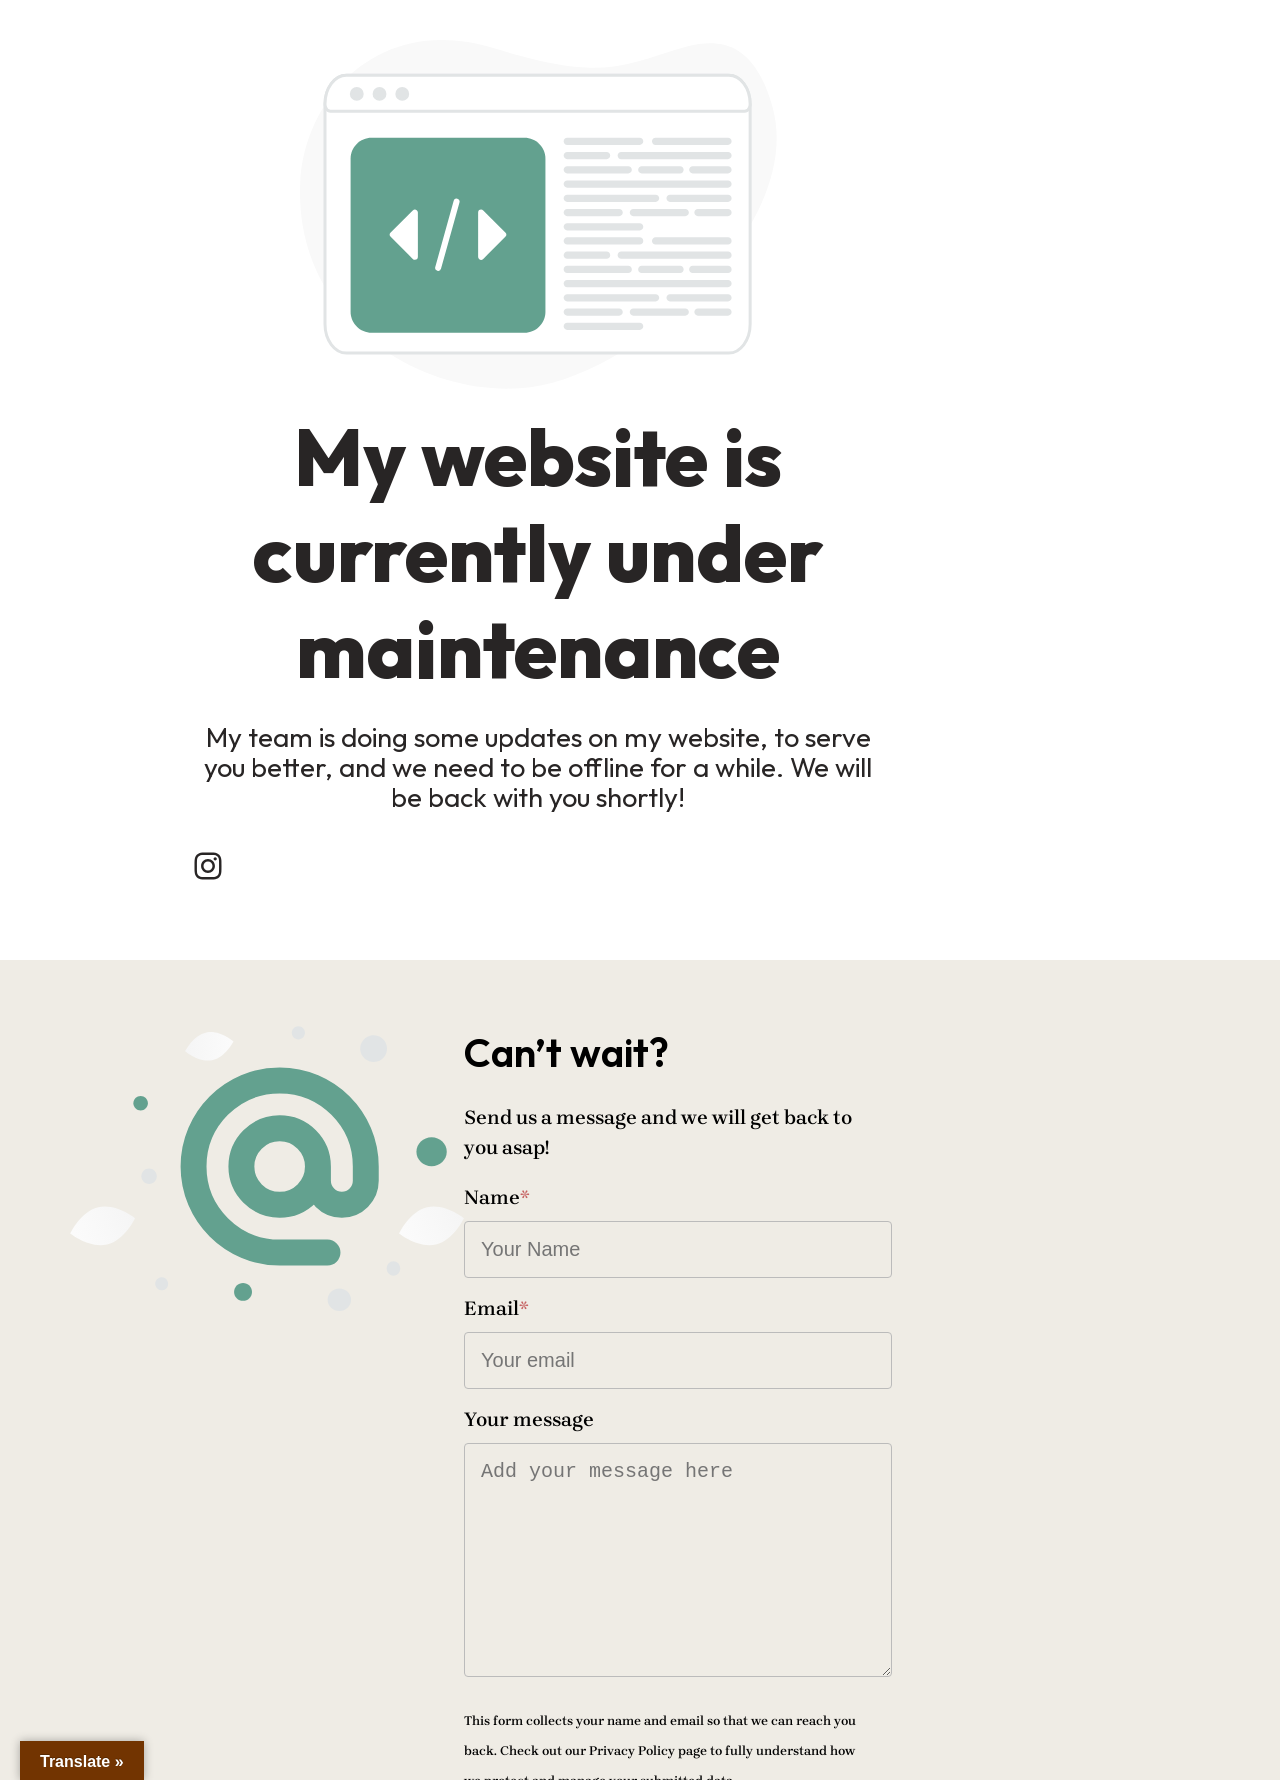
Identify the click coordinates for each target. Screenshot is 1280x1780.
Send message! (739, 1674)
